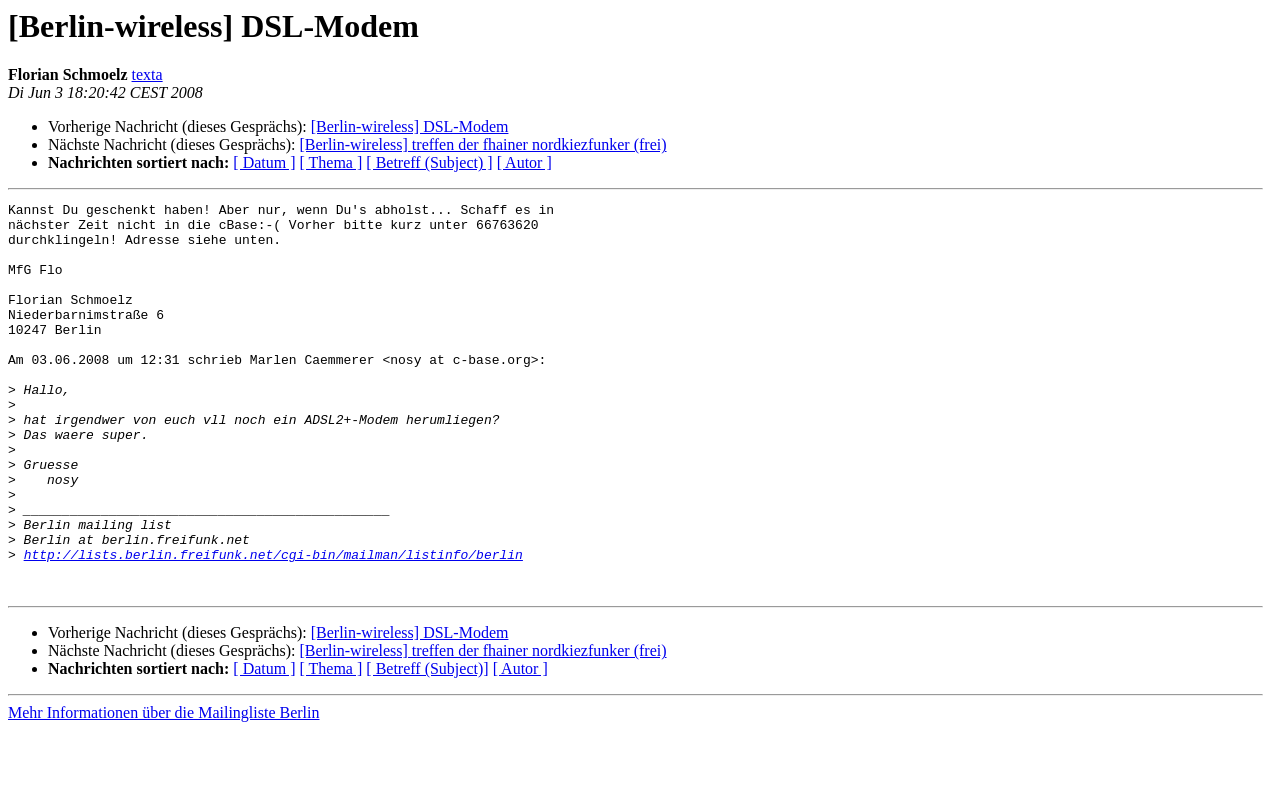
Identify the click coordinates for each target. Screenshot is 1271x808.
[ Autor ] (524, 162)
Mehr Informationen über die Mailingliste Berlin (163, 790)
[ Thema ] (331, 162)
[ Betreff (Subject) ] (429, 162)
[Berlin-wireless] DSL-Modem (410, 126)
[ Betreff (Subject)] (427, 746)
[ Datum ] (264, 162)
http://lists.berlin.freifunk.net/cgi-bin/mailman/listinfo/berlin (273, 626)
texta (147, 74)
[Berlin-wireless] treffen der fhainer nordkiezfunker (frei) (482, 144)
